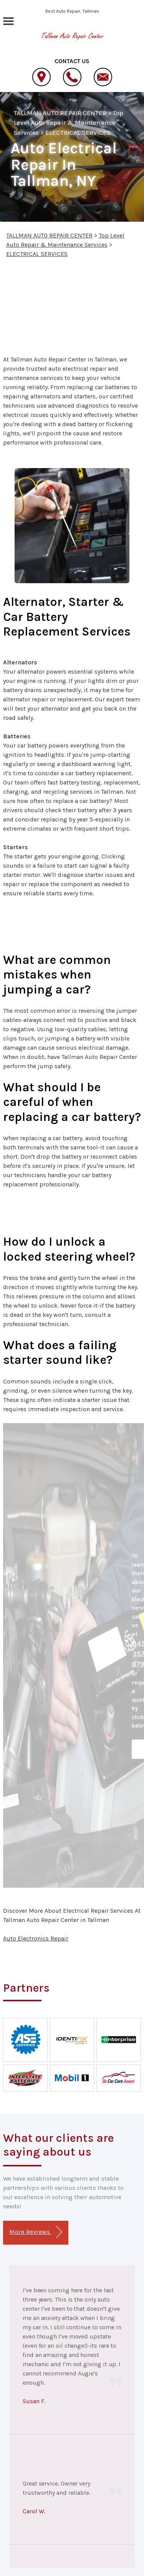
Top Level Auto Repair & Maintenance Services (68, 122)
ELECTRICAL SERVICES (78, 132)
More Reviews (35, 2232)
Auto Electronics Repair (35, 1938)
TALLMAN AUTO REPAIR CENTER (60, 113)
